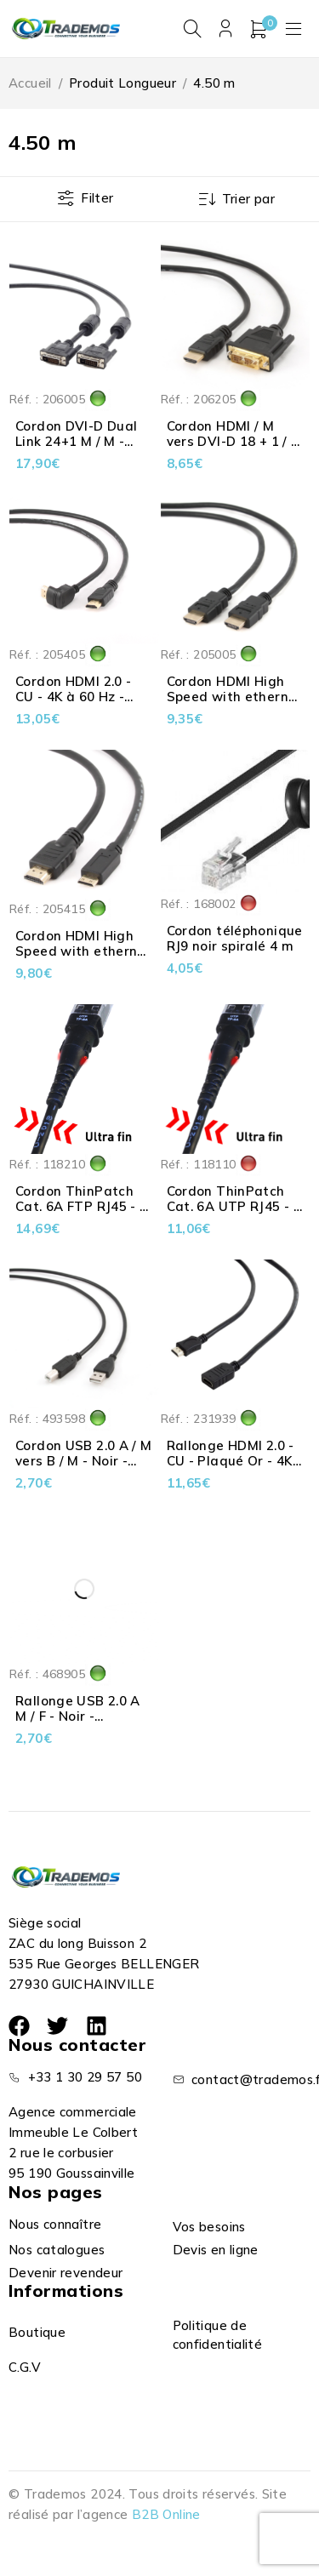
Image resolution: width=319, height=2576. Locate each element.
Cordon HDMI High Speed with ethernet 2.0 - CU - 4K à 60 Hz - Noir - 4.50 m (235, 704)
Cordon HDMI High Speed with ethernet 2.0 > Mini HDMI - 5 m (83, 951)
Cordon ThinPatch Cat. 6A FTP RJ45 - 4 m (81, 1206)
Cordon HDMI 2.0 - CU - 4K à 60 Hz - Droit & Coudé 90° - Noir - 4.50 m (78, 704)
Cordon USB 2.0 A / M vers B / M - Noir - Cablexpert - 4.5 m (83, 1460)
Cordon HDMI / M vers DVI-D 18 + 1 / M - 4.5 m (235, 441)
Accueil (30, 83)
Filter (97, 198)
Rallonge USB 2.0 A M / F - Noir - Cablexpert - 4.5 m (77, 1716)
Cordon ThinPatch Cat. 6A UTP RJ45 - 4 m (234, 1206)
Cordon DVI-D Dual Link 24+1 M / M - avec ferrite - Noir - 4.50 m (78, 449)
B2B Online (166, 2514)
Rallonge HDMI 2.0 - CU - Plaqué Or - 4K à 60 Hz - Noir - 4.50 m (231, 1468)
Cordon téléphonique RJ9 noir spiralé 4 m (235, 939)
